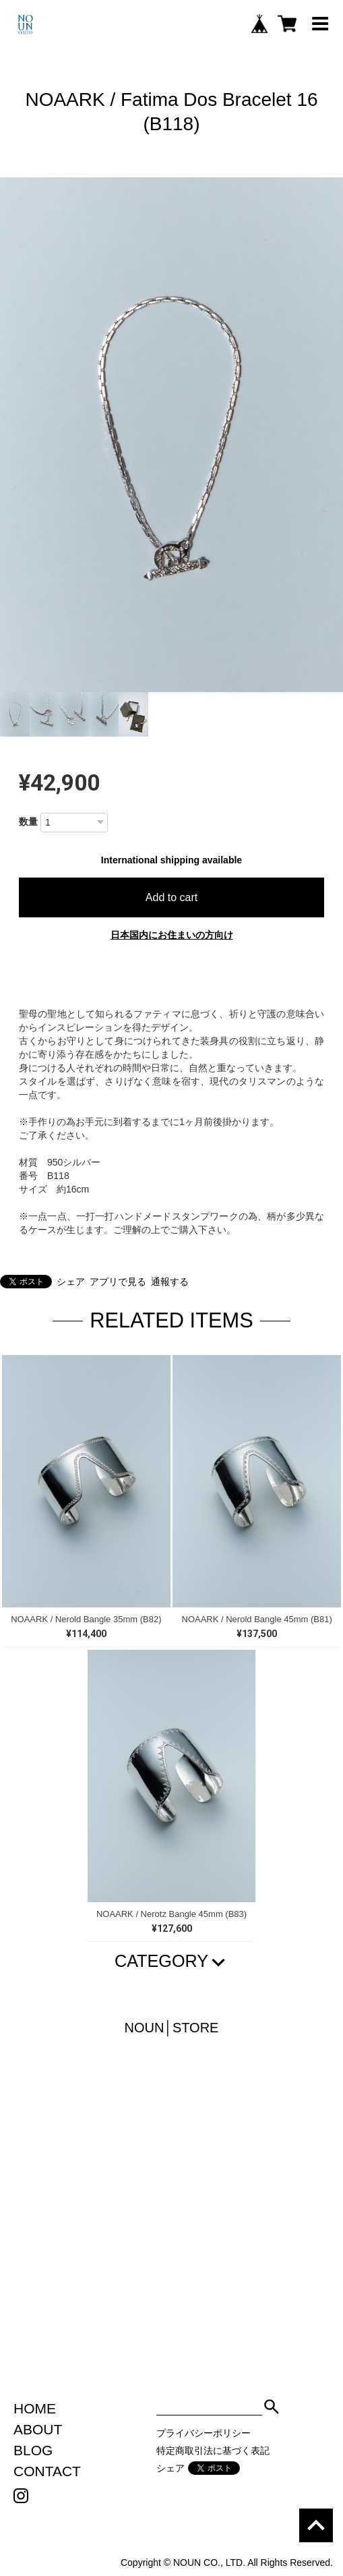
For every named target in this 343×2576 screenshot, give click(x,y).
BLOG (33, 2450)
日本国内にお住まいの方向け (172, 934)
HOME (34, 2408)
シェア (71, 1281)
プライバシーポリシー (203, 2433)
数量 (28, 821)
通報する (170, 1281)
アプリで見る (118, 1281)
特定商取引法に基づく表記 (213, 2450)
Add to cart (171, 897)
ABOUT (37, 2429)
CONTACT (47, 2471)
